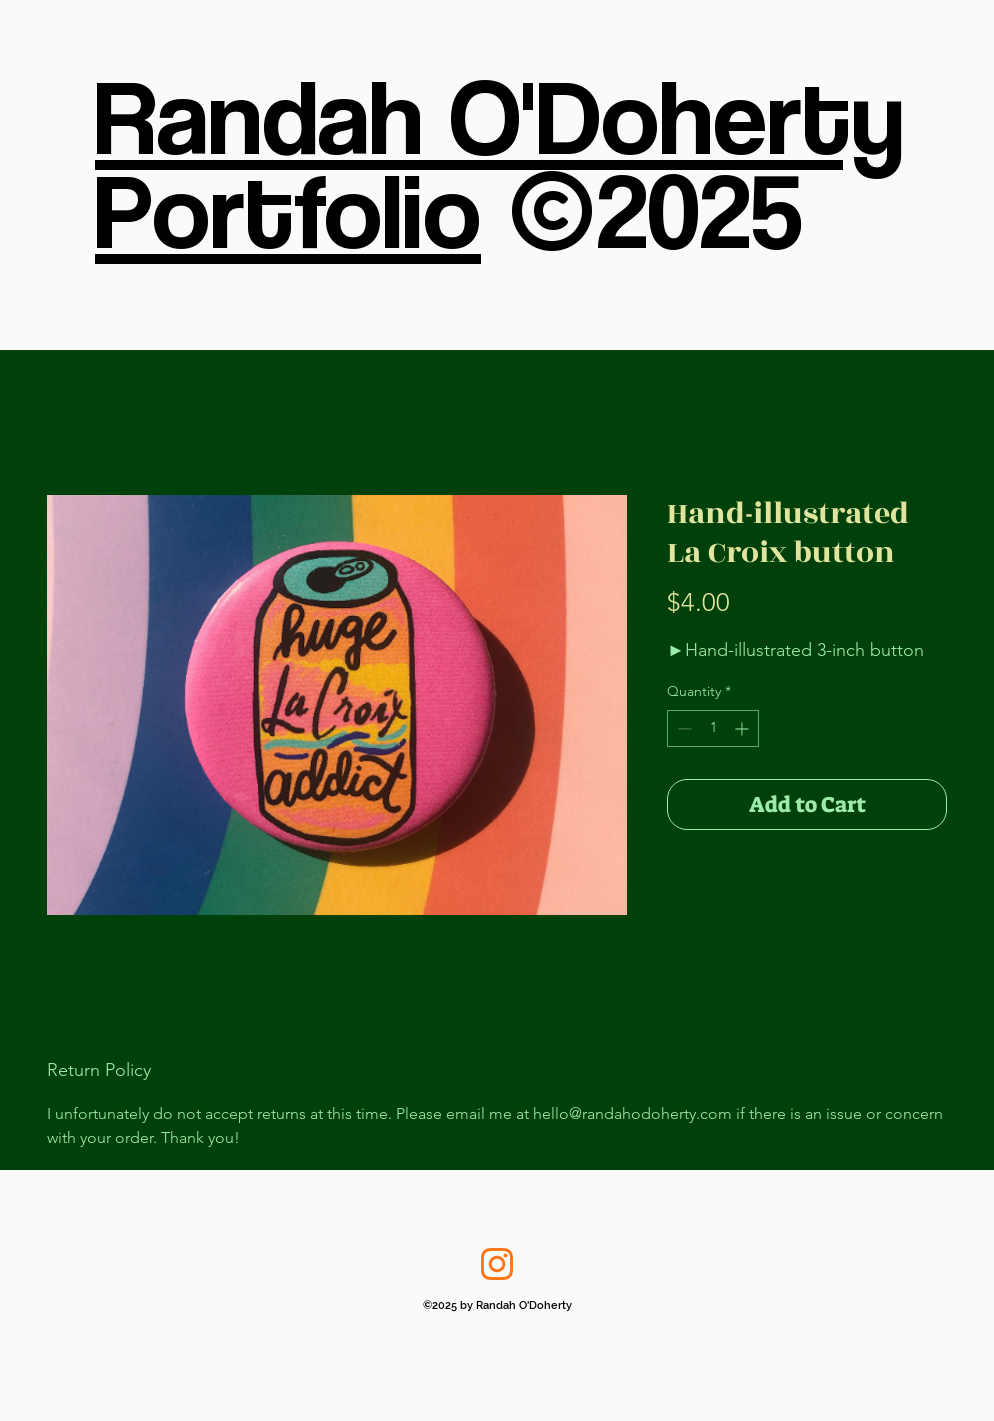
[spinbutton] (713, 728)
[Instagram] (497, 1264)
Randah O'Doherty (500, 115)
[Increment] (743, 728)
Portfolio (288, 209)
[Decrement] (682, 728)
